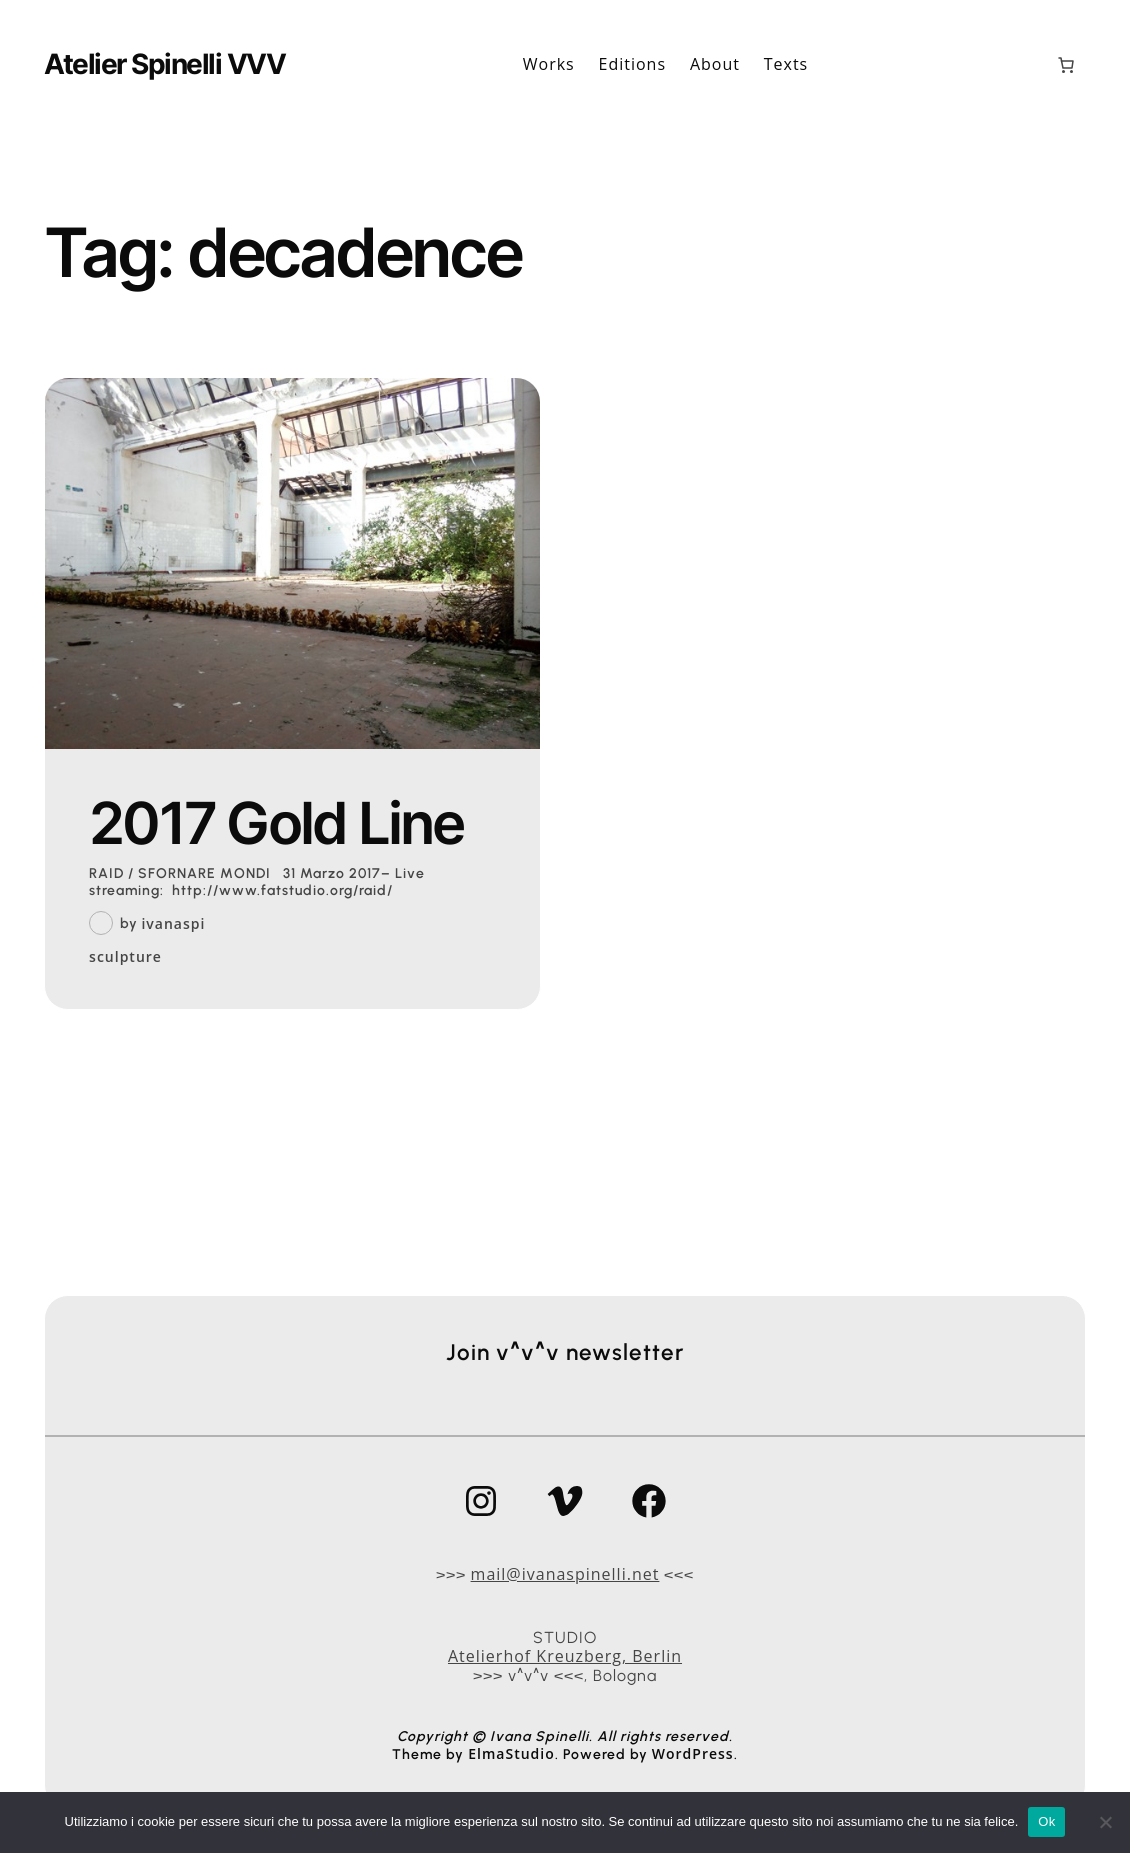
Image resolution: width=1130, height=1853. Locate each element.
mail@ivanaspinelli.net (565, 1574)
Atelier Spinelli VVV (164, 64)
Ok (1046, 1821)
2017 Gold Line (276, 824)
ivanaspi (173, 923)
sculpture (125, 957)
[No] (1105, 1822)
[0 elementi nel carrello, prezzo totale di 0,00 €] (1066, 65)
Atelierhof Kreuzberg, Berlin (565, 1656)
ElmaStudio (511, 1753)
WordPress (693, 1753)
